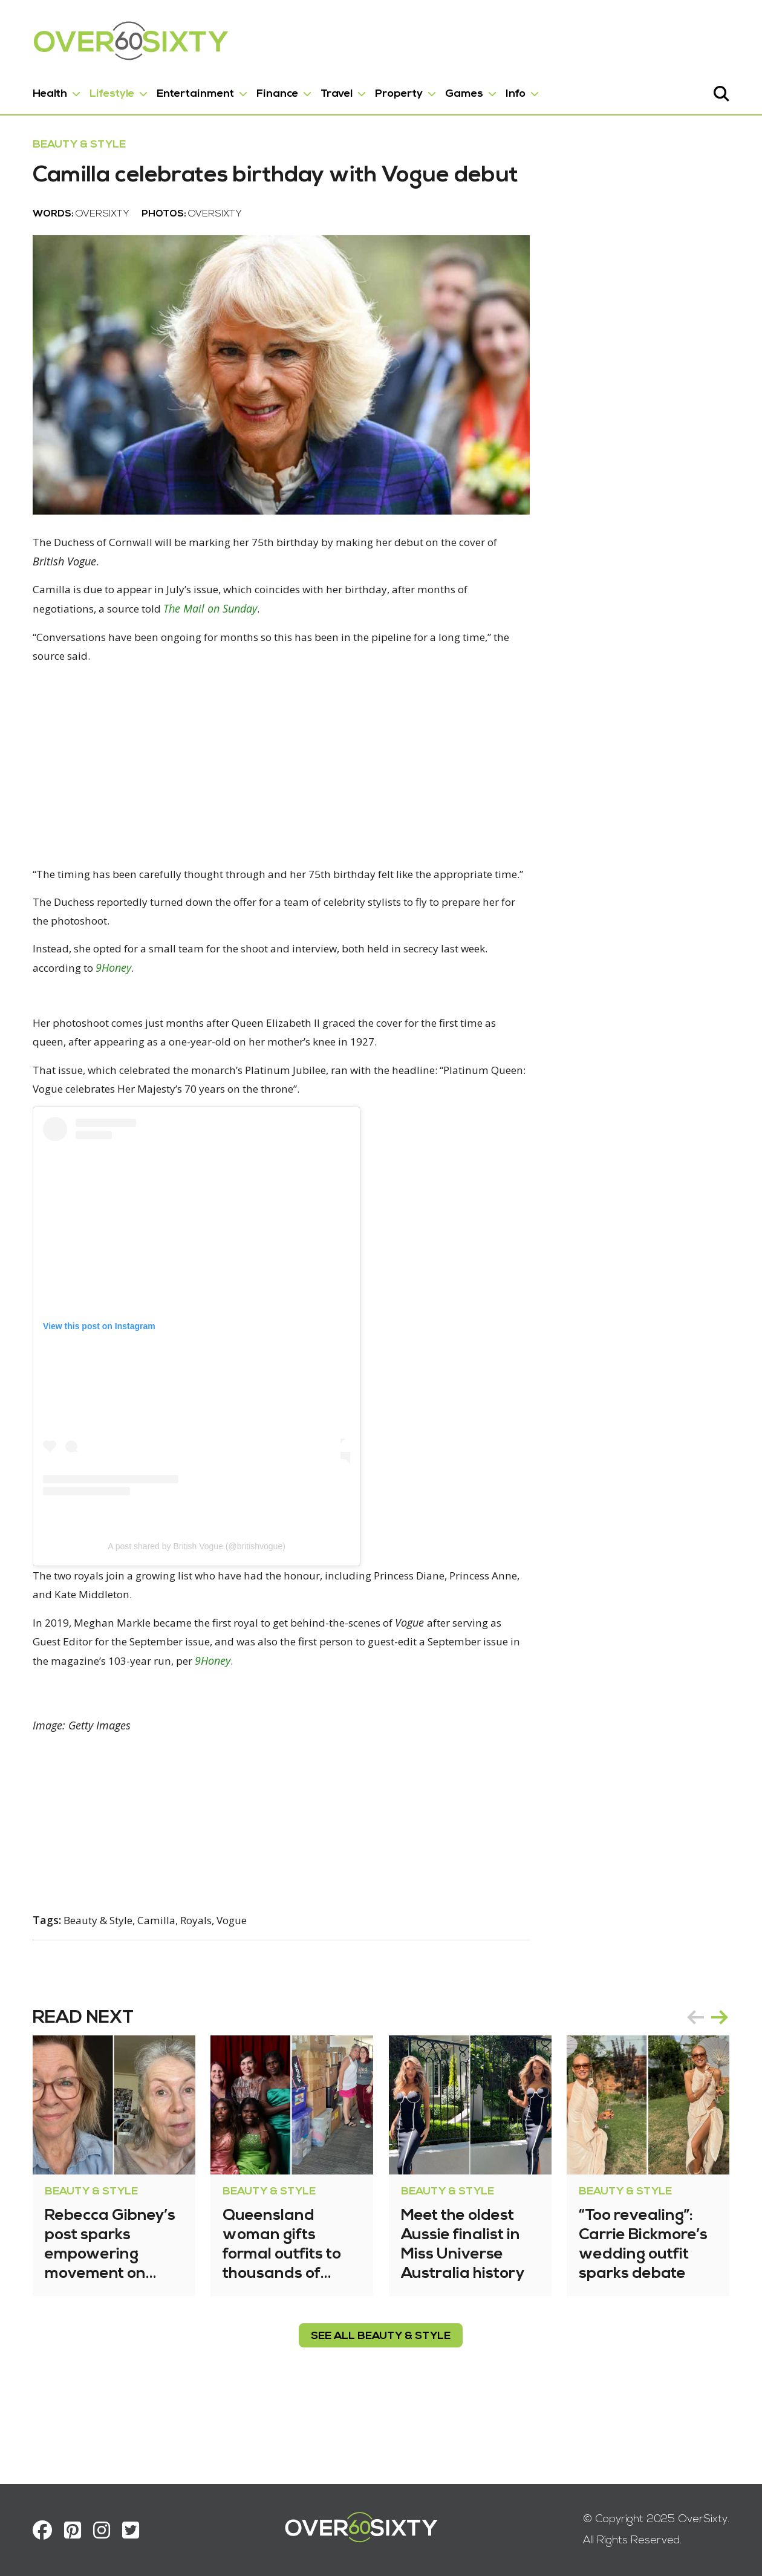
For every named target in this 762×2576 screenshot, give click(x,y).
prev (704, 2088)
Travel (328, 90)
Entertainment (187, 90)
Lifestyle (103, 90)
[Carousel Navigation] (716, 2088)
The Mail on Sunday (215, 653)
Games (456, 90)
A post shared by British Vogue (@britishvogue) (188, 1616)
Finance (269, 90)
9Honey (111, 1035)
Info (507, 90)
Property (390, 90)
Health (41, 90)
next (728, 2088)
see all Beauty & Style (381, 2407)
